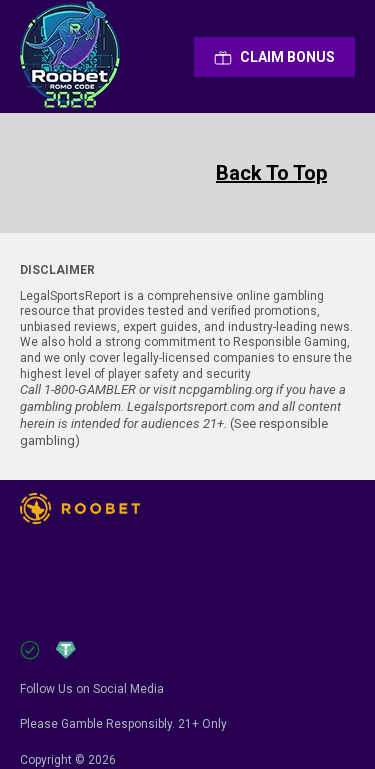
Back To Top (271, 173)
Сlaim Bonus (274, 57)
